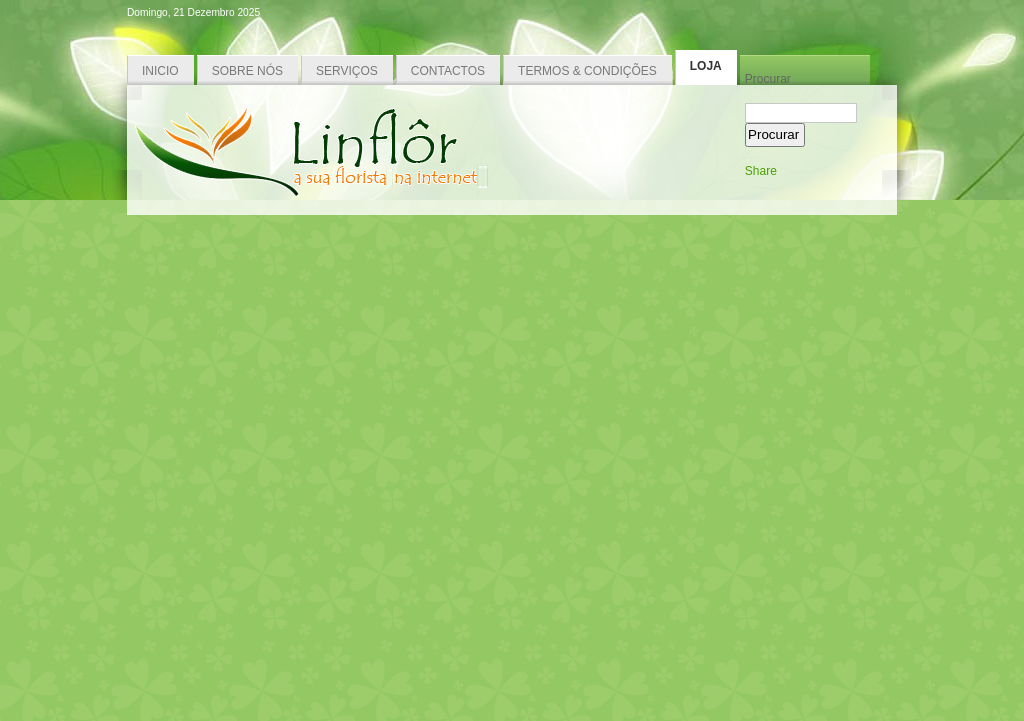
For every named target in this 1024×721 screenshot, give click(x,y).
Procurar (768, 79)
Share (761, 171)
